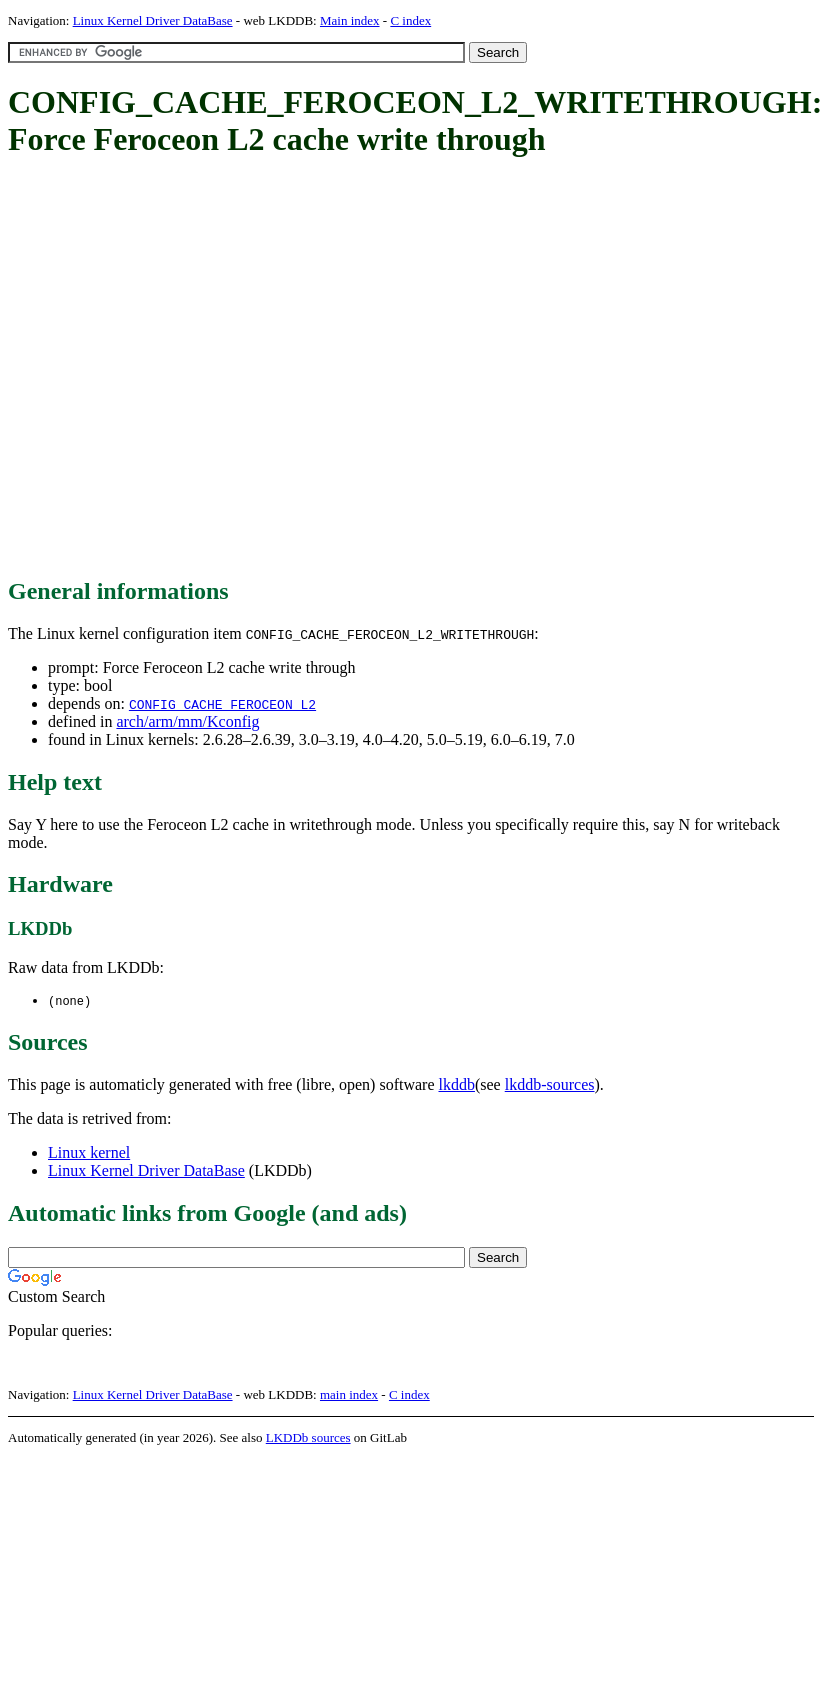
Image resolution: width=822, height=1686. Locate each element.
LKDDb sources (308, 1438)
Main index (350, 20)
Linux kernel (89, 1153)
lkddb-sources (550, 1085)
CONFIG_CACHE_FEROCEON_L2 (222, 704)
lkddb (457, 1085)
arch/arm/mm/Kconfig (187, 721)
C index (410, 20)
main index (349, 1395)
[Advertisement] (189, 369)
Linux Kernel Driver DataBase (153, 20)
